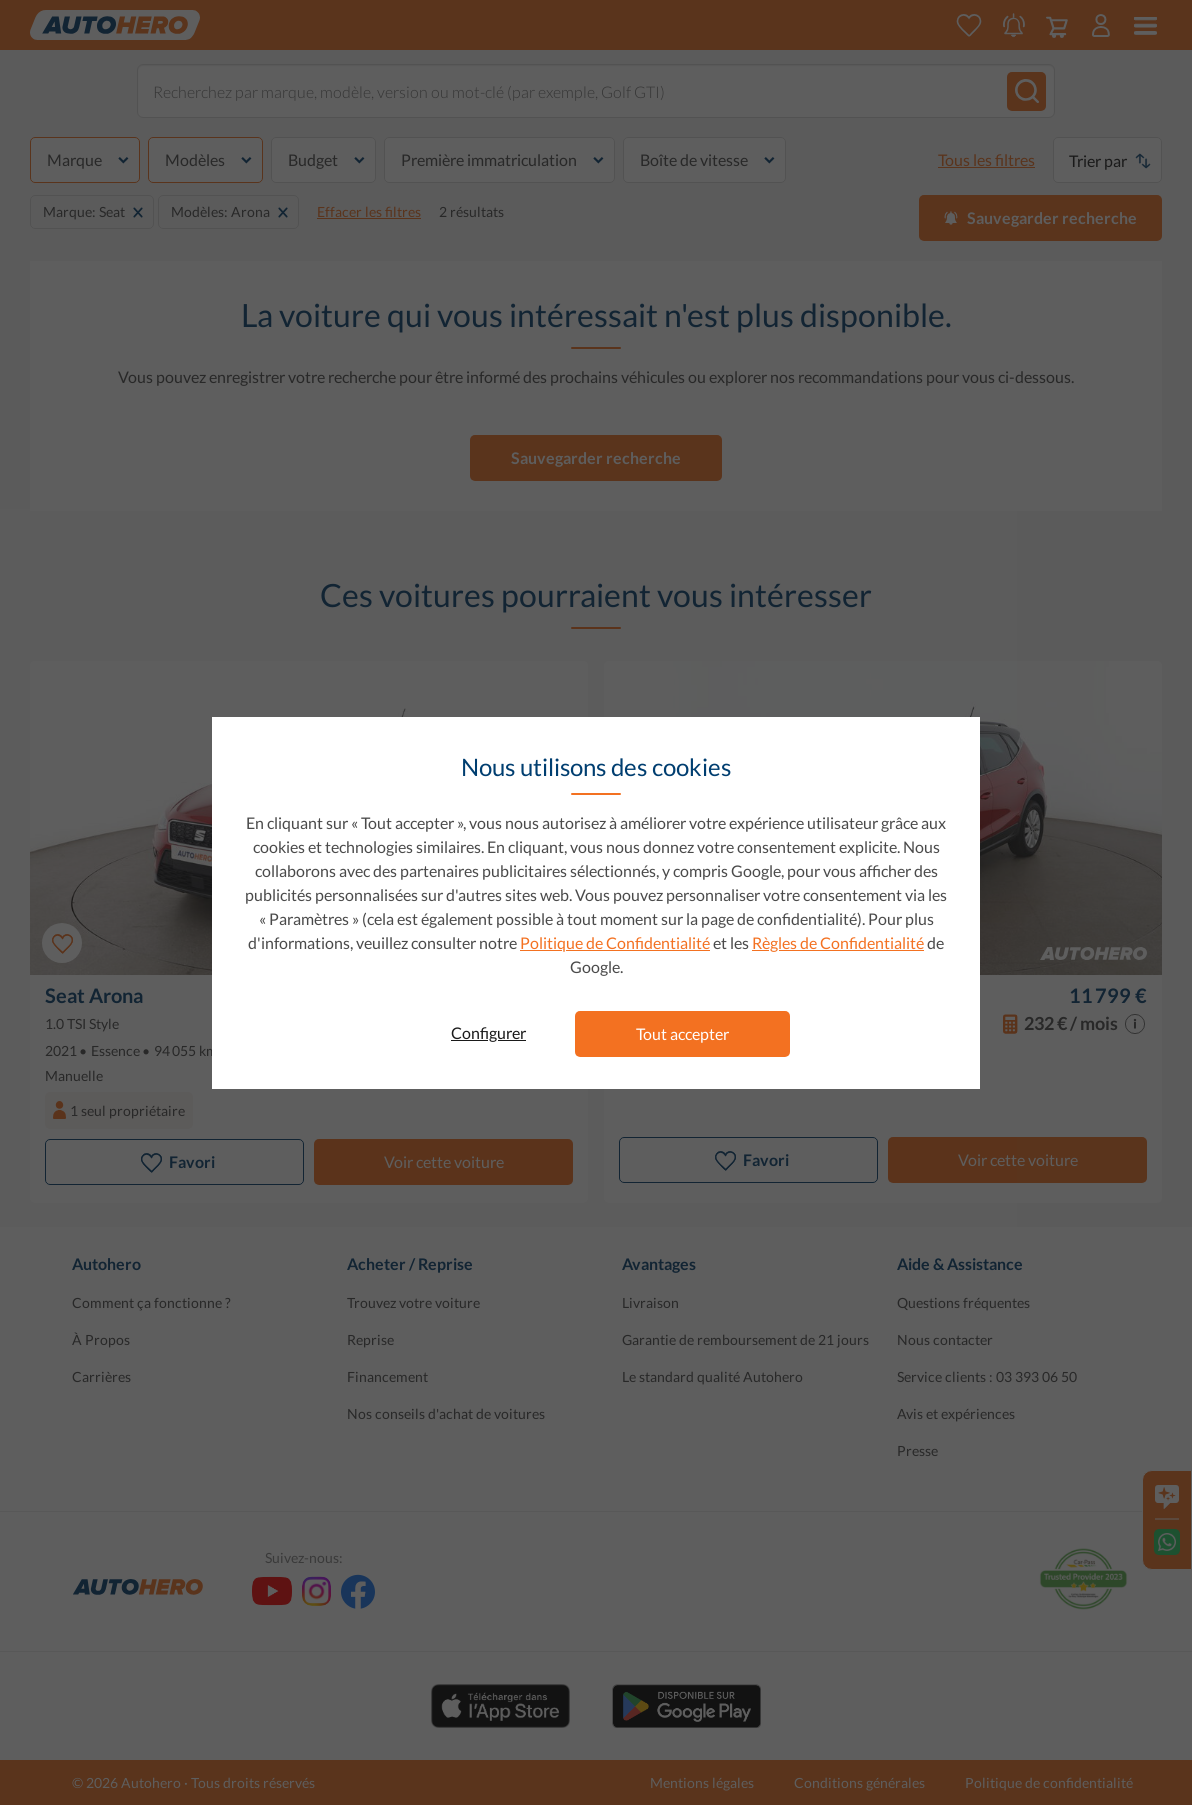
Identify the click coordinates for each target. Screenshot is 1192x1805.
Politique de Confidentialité (615, 942)
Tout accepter (682, 1033)
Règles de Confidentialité (838, 942)
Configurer (488, 1032)
